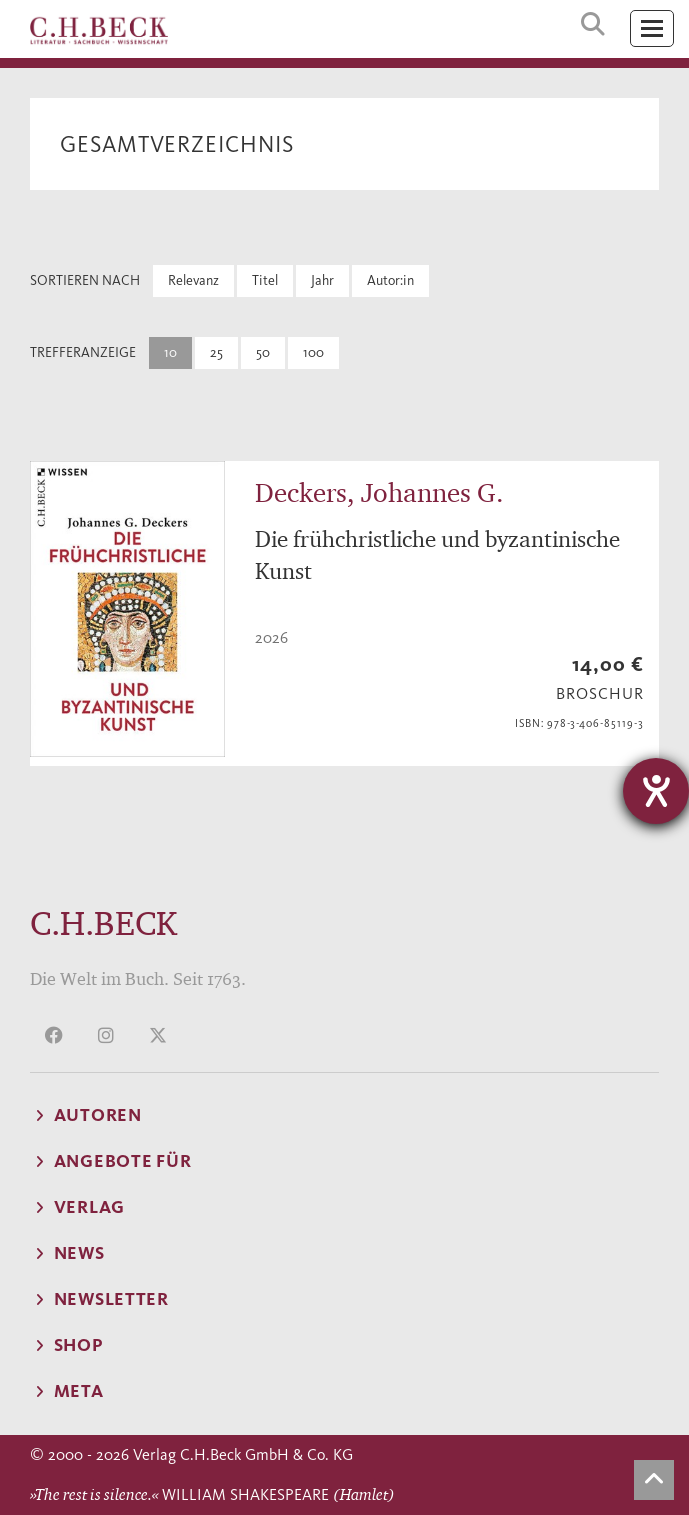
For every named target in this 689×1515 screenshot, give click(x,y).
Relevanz (193, 280)
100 (313, 352)
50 (263, 352)
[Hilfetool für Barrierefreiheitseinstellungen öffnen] (656, 791)
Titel (265, 280)
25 (216, 352)
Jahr (322, 280)
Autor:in (390, 280)
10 (170, 352)
